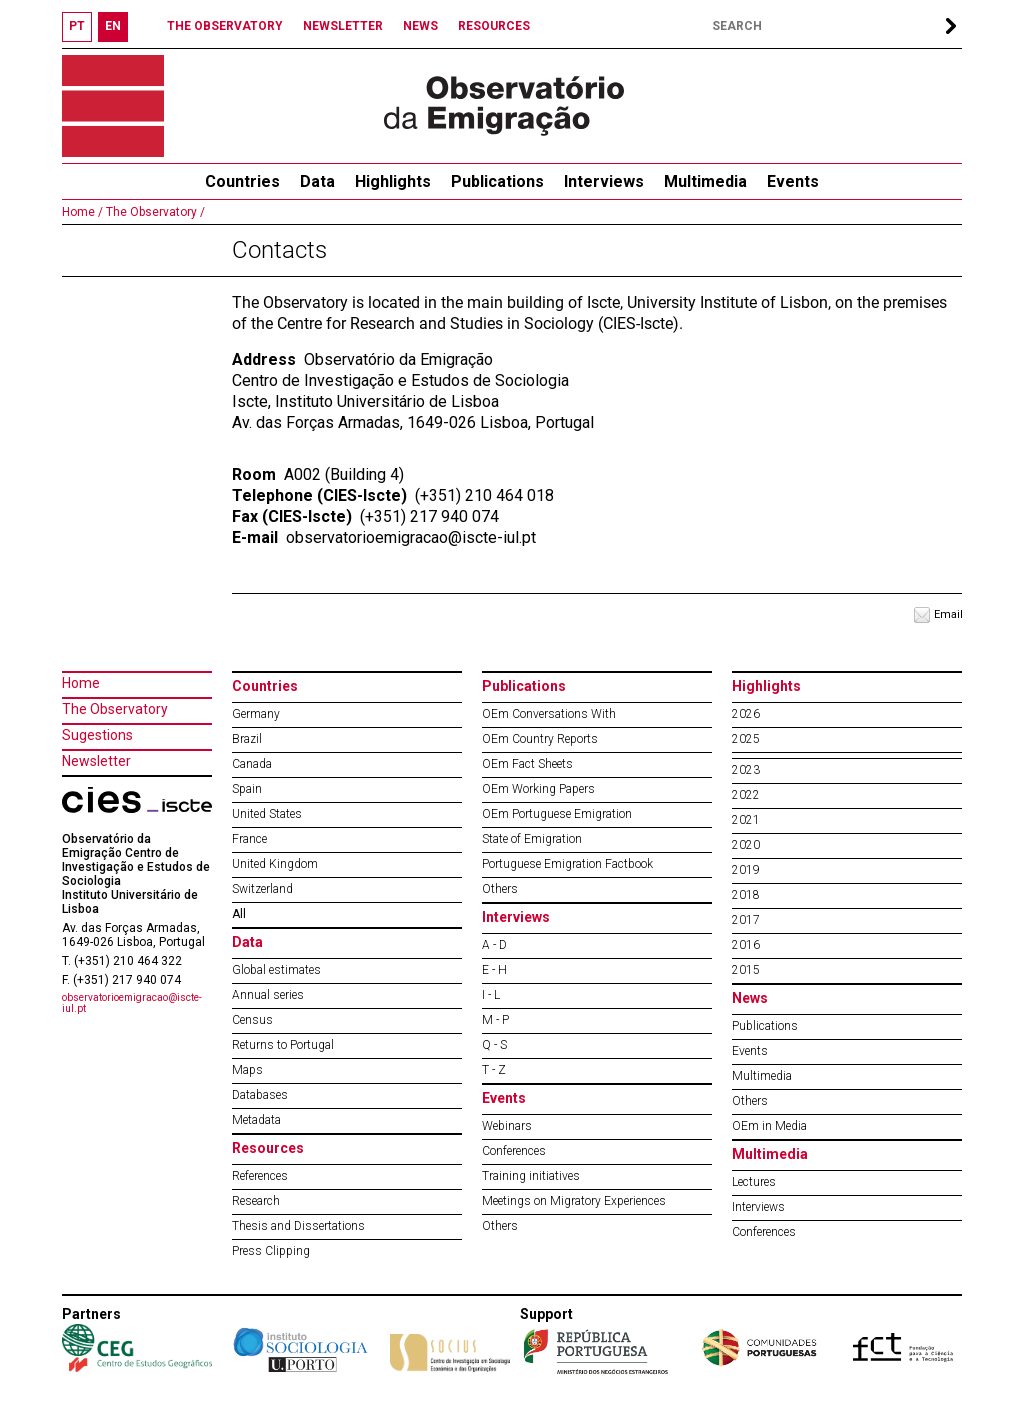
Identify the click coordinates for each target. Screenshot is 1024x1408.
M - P (495, 1020)
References (260, 1176)
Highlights (393, 181)
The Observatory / (154, 212)
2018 (746, 895)
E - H (494, 970)
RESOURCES (494, 26)
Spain (247, 789)
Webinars (507, 1126)
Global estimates (276, 970)
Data (317, 181)
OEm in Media (769, 1126)
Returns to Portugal (283, 1045)
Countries (265, 686)
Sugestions (97, 735)
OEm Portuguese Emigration (557, 814)
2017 (746, 920)
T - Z (494, 1070)
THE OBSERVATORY (225, 26)
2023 (746, 770)
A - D (494, 945)
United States (267, 814)
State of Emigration (532, 839)
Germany (256, 714)
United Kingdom (275, 864)
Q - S (494, 1045)
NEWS (420, 26)
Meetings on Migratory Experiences (574, 1201)
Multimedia (705, 181)
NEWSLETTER (343, 26)
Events (793, 181)
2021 (746, 820)
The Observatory (115, 709)
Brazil (247, 739)
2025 (746, 739)
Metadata (256, 1120)
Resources (268, 1148)
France (249, 839)
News (750, 998)
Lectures (754, 1182)
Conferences (514, 1151)
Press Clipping (271, 1251)
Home (81, 683)
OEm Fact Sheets (527, 764)
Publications (497, 181)
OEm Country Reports (540, 739)
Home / (82, 212)
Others (500, 889)
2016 (746, 945)
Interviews (604, 181)
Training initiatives (531, 1176)
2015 (746, 970)
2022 (746, 795)
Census (252, 1020)
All (239, 914)
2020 (746, 845)
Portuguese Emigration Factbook (567, 864)
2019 (746, 870)
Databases (260, 1095)
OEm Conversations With (549, 714)
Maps (247, 1070)
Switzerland (262, 889)
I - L (491, 995)
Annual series (268, 995)
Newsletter (96, 761)
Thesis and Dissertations (298, 1226)
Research (256, 1201)
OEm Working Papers (538, 789)
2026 (746, 714)
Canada (252, 764)
